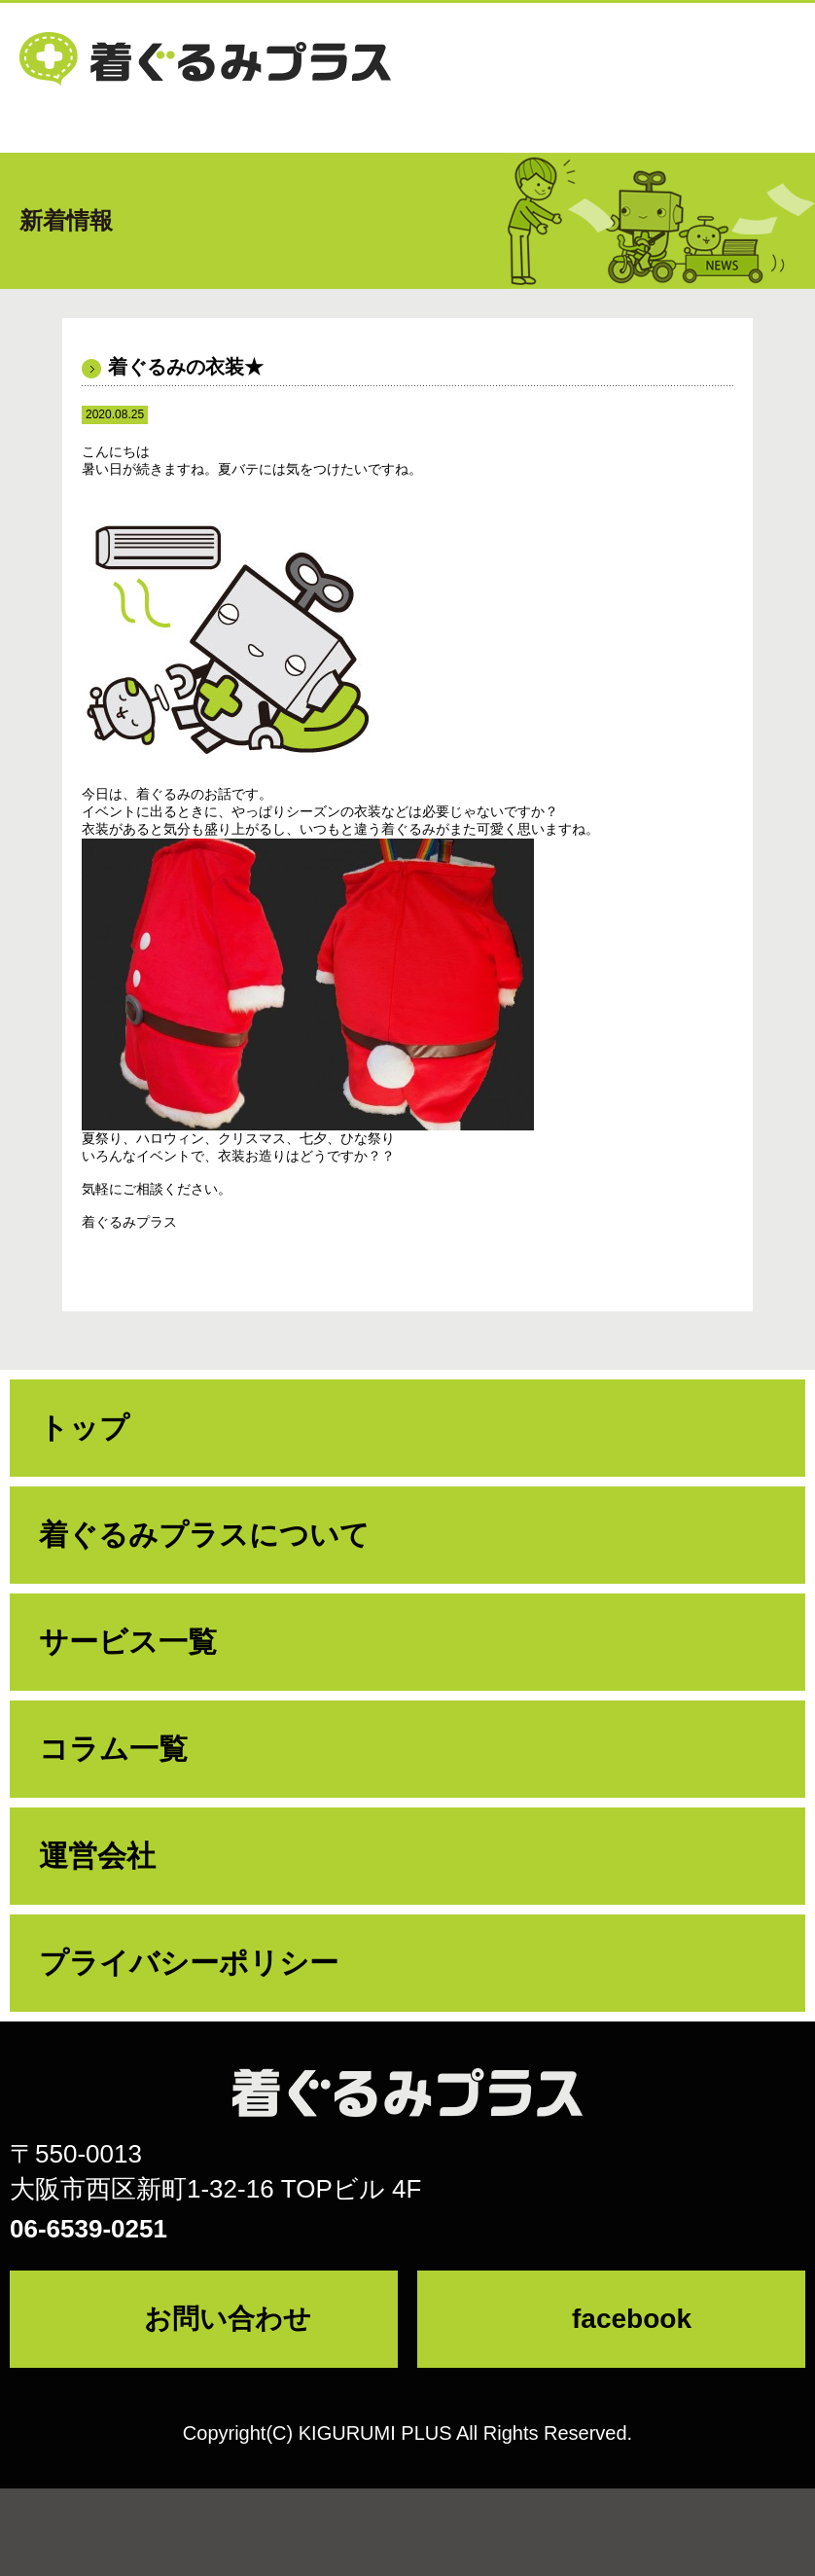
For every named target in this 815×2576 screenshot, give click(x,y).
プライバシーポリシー (188, 1963)
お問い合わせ (227, 2319)
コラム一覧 (113, 1749)
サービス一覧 (128, 1642)
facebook (631, 2319)
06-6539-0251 (88, 2228)
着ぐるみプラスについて (204, 1535)
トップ (84, 1428)
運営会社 (97, 1856)
